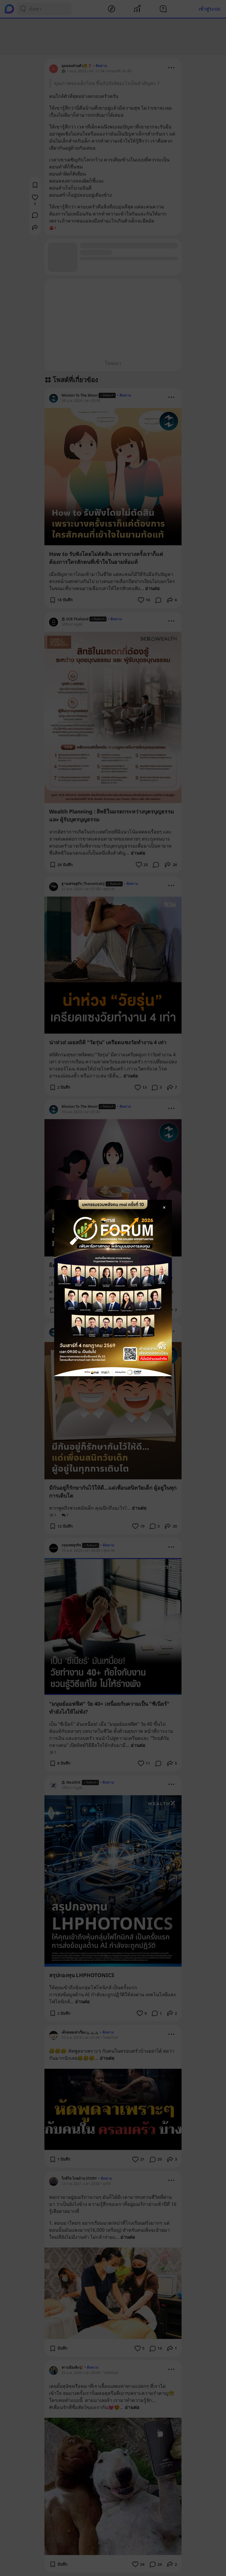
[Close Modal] (164, 1207)
